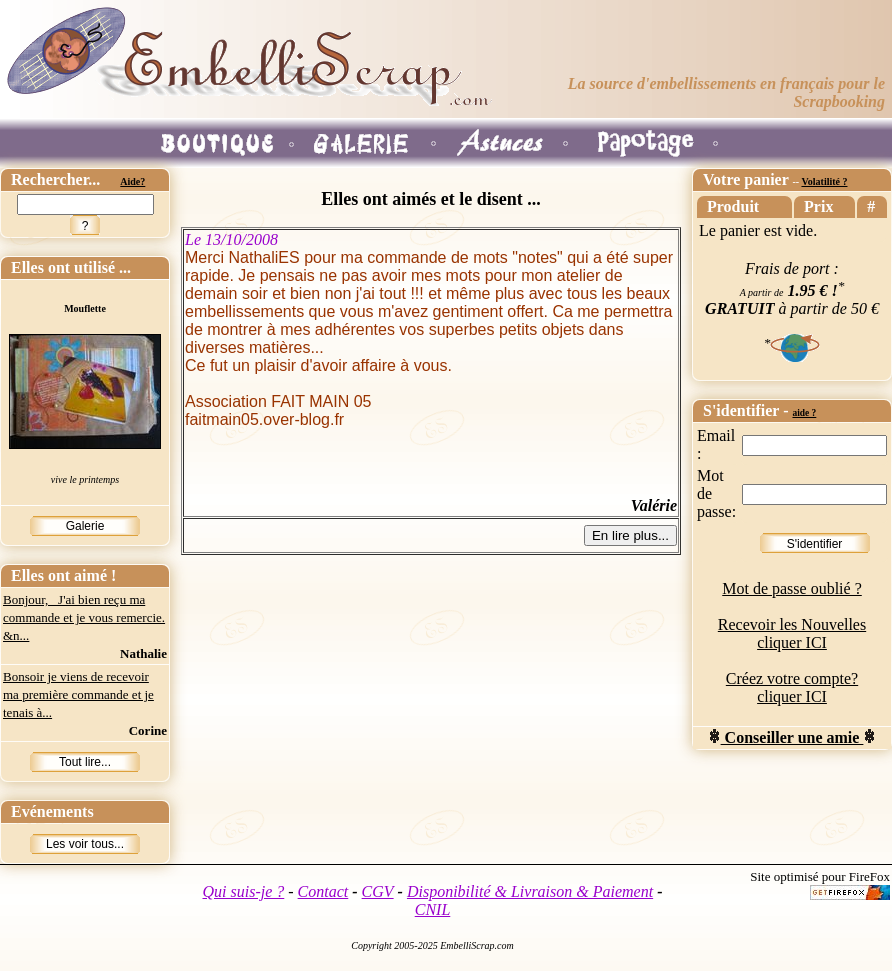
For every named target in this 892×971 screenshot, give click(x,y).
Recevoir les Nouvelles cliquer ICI (792, 633)
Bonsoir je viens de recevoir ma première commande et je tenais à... (78, 694)
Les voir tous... (85, 844)
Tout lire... (85, 762)
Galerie (85, 526)
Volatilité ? (824, 181)
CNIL (433, 909)
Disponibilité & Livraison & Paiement (530, 891)
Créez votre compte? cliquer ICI (792, 687)
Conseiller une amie (792, 737)
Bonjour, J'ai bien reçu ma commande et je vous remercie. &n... (84, 617)
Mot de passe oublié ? (792, 588)
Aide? (132, 181)
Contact (323, 891)
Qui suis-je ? (244, 891)
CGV (378, 891)
